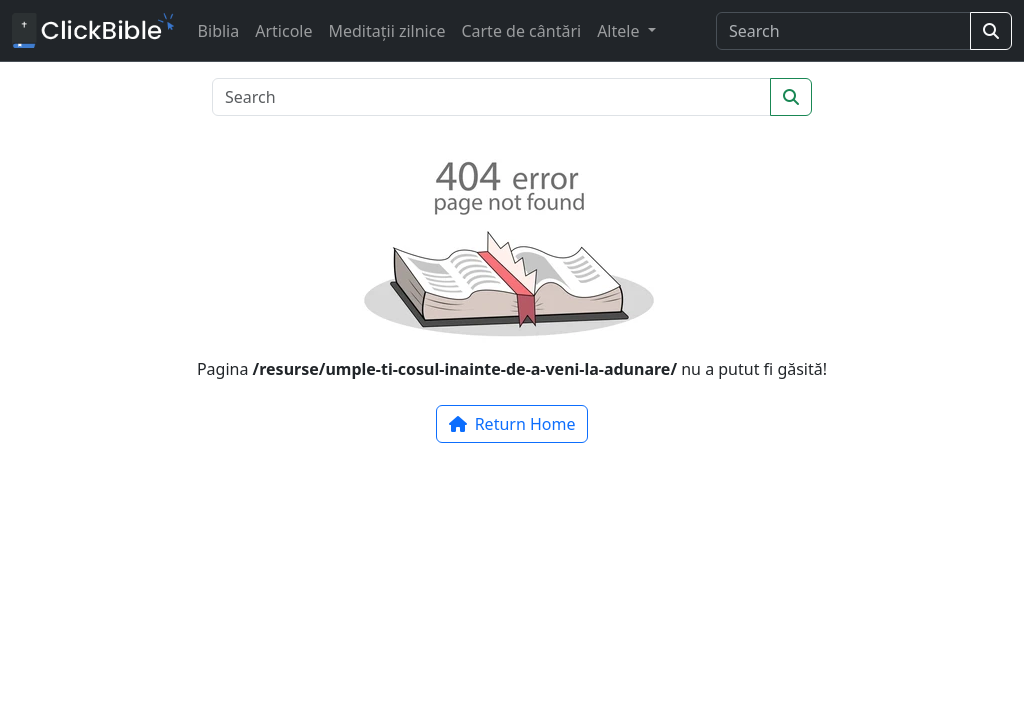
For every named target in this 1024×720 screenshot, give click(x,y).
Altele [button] (620, 31)
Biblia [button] (219, 31)
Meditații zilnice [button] (386, 31)
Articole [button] (283, 31)
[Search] (843, 31)
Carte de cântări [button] (521, 31)
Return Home (512, 424)
